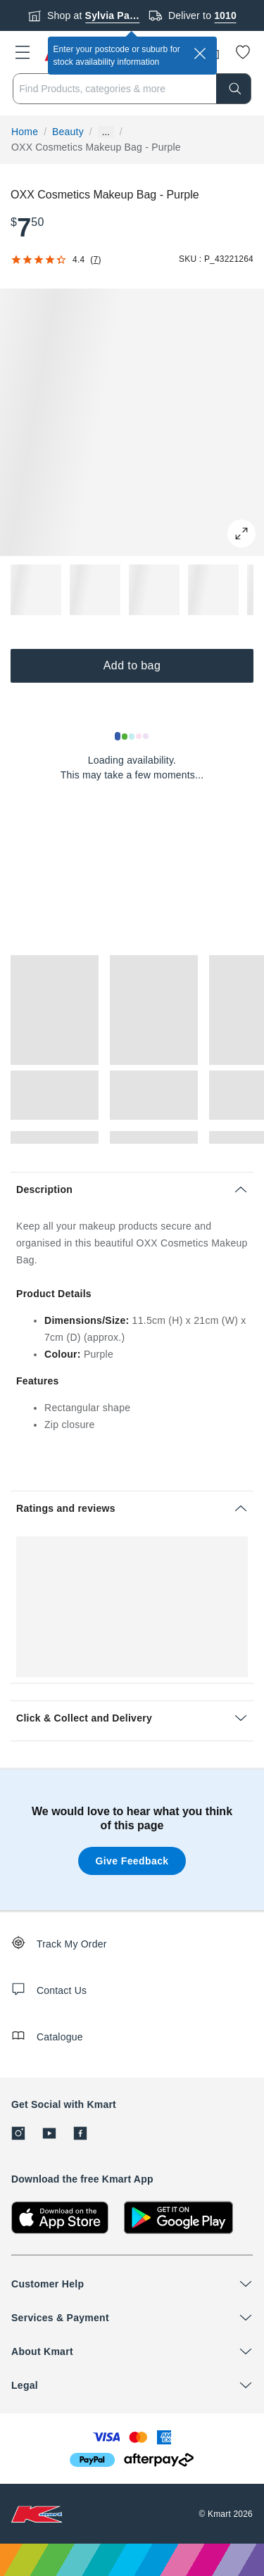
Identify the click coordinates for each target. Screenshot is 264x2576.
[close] (200, 53)
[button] (22, 52)
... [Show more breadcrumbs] (106, 132)
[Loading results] (132, 736)
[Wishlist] (243, 52)
